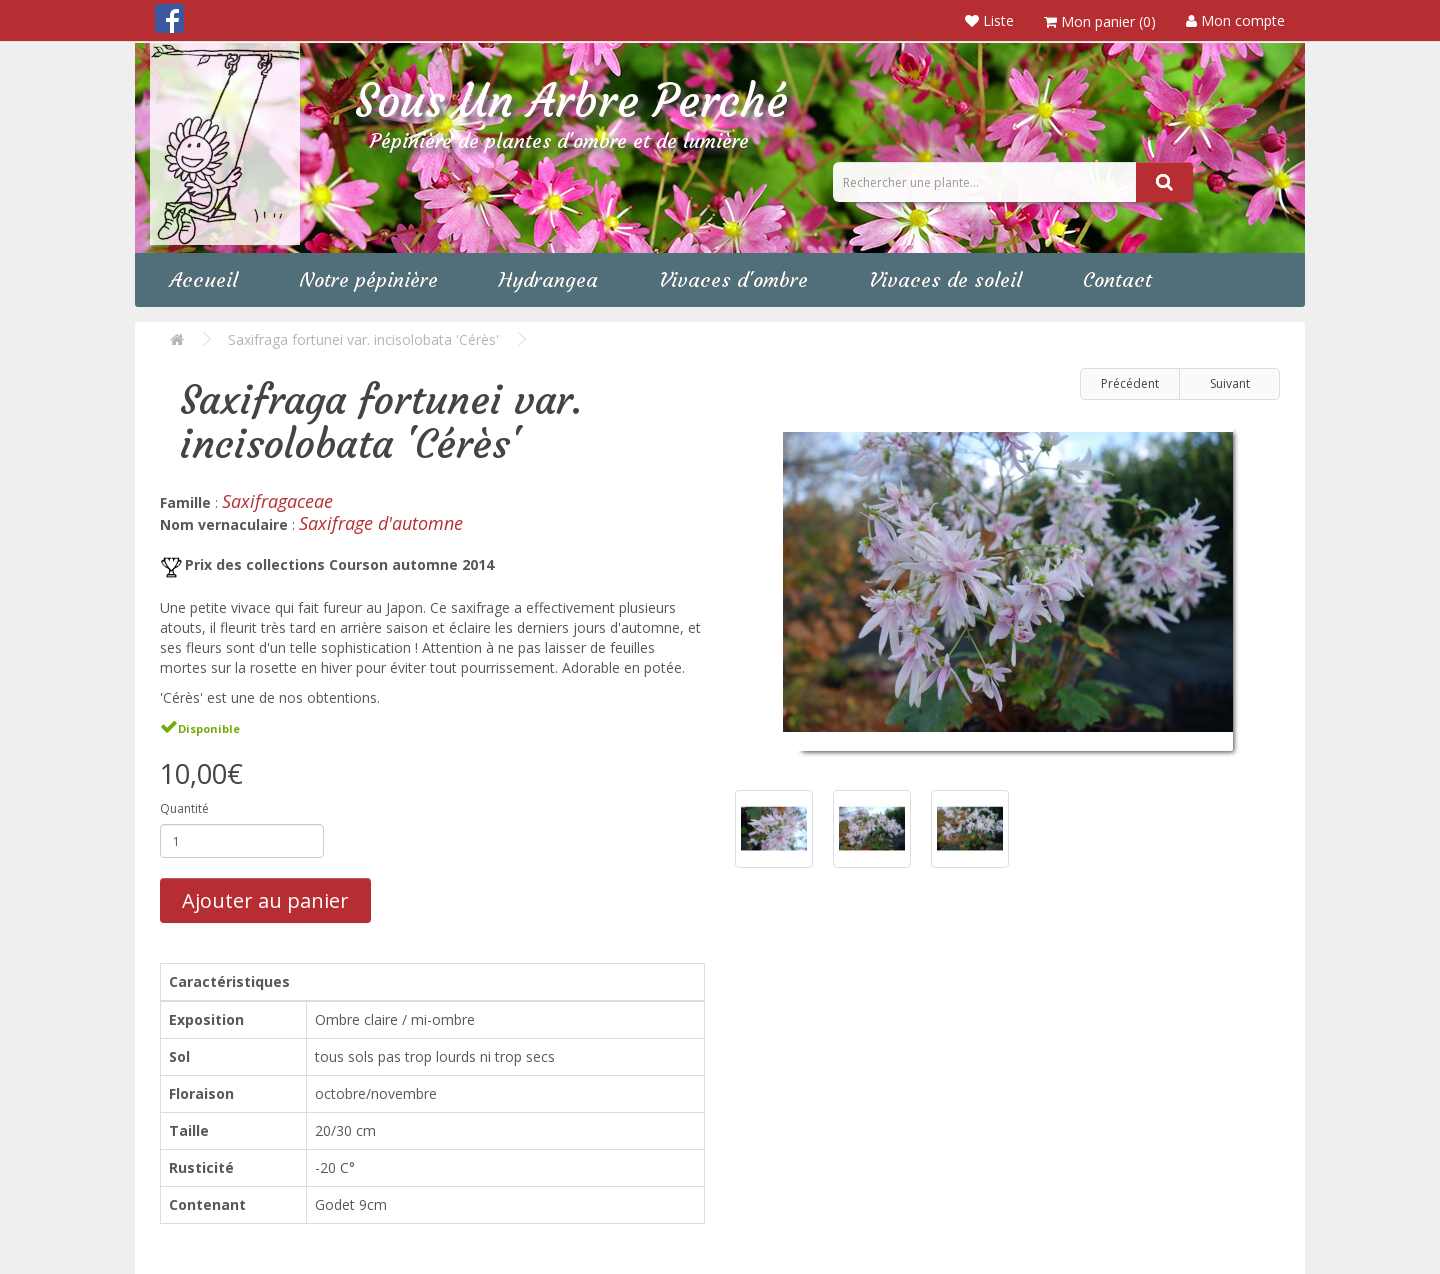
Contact (1117, 279)
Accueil (204, 279)
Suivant (1230, 383)
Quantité (184, 808)
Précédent (1130, 383)
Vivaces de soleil (945, 279)
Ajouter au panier (265, 900)
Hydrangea (548, 279)
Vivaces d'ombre (733, 279)
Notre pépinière (368, 279)
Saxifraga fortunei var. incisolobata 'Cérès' (363, 339)
